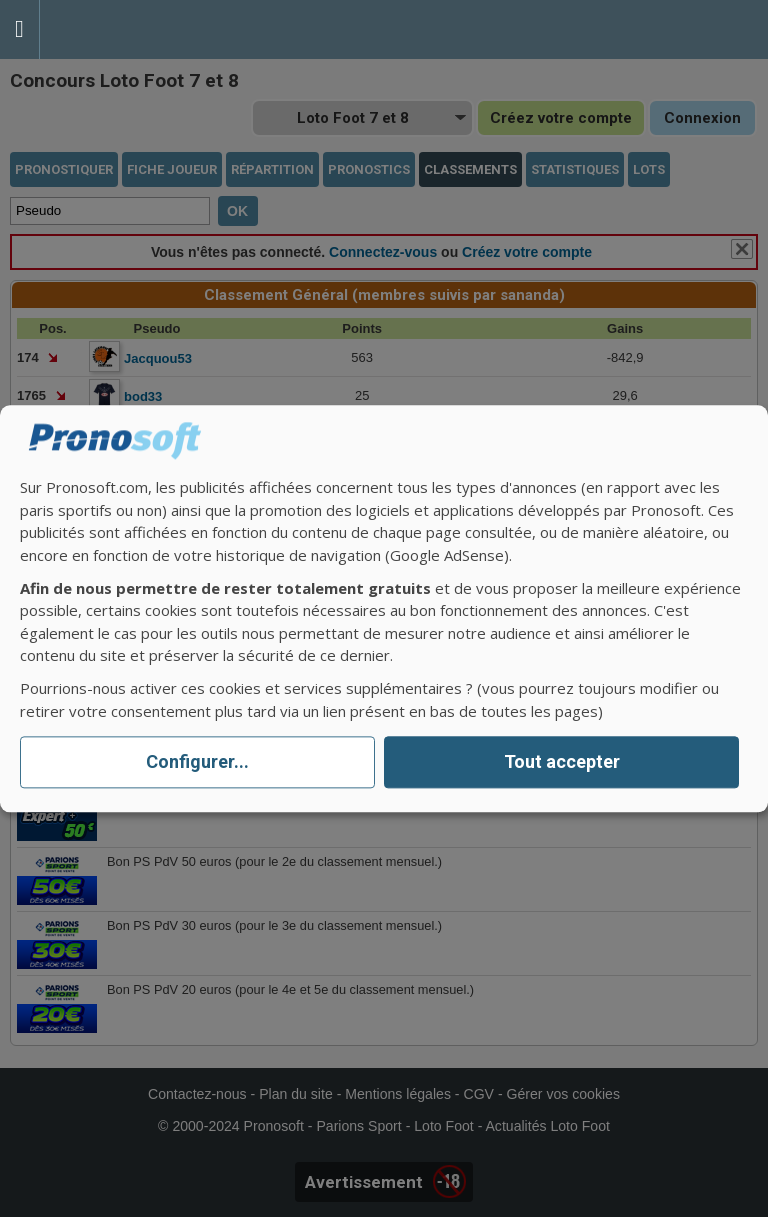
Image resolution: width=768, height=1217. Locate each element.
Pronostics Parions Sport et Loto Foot (130, 29)
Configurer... (197, 762)
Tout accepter (562, 762)
